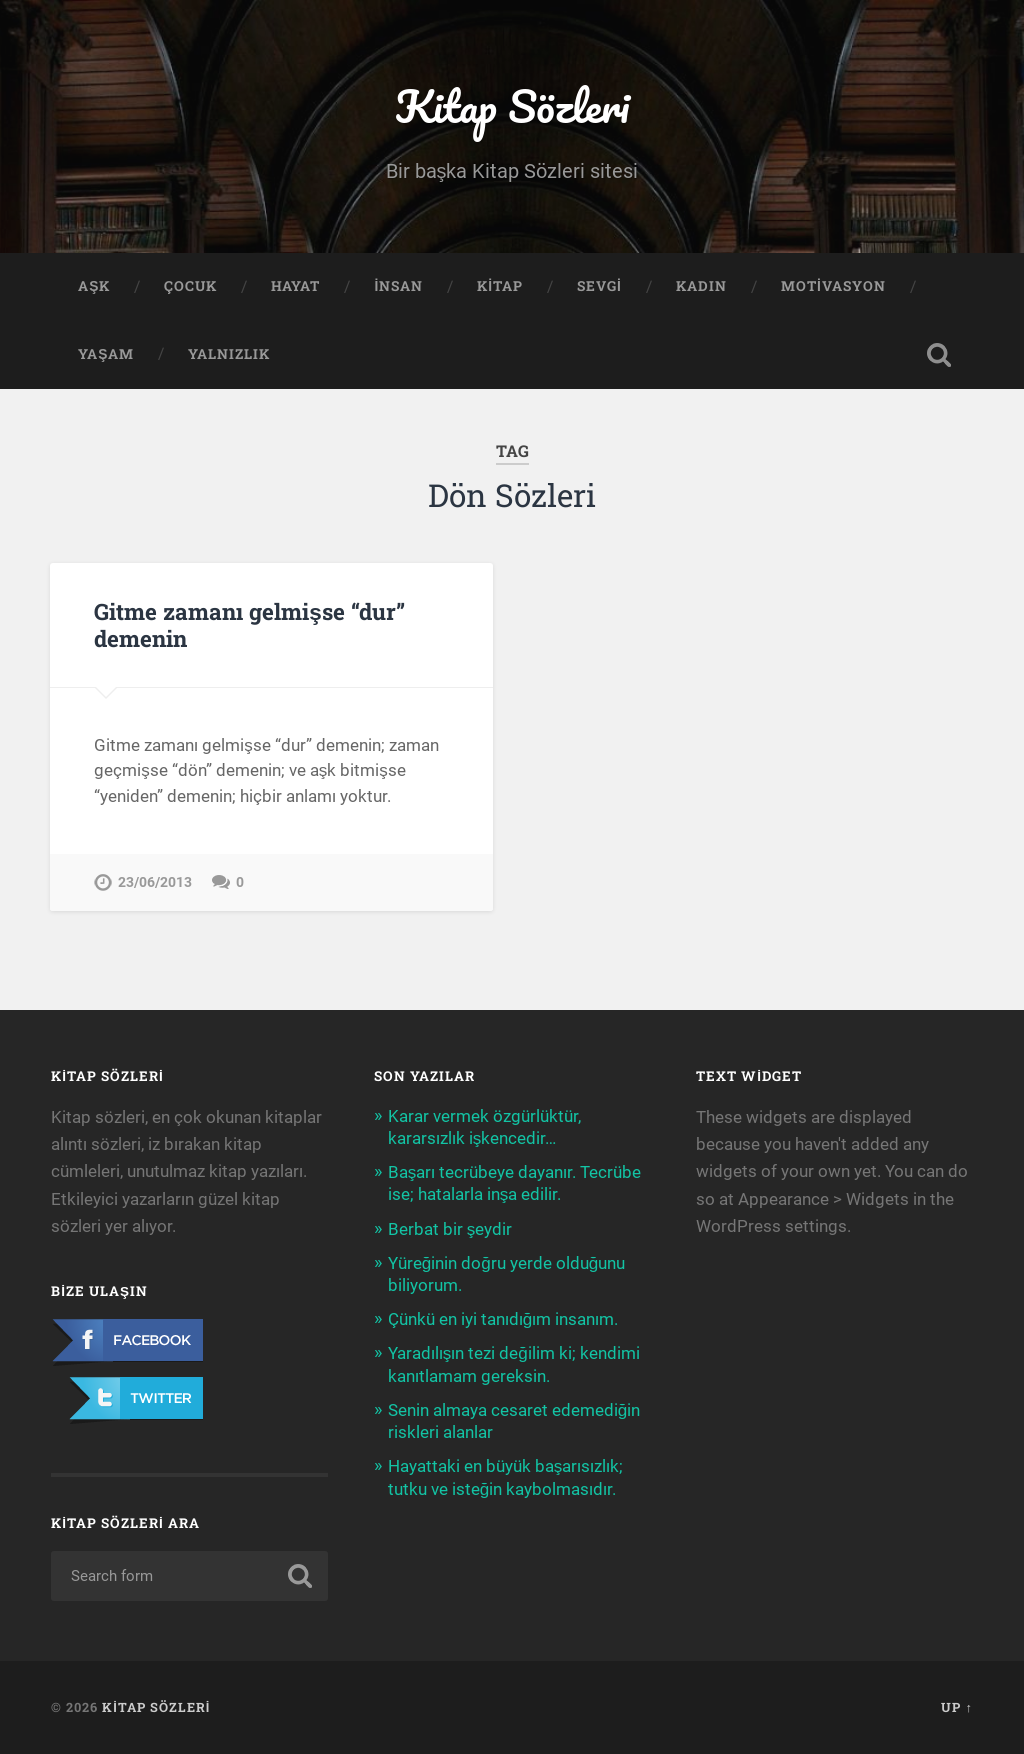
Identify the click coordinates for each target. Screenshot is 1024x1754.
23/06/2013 (155, 882)
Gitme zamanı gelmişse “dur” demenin (249, 624)
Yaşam (106, 354)
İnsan (398, 286)
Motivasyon (833, 286)
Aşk (94, 286)
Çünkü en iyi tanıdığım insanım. (503, 1319)
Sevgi (599, 286)
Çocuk (190, 286)
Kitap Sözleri (512, 105)
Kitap (500, 286)
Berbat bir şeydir (450, 1229)
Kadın (701, 286)
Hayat (295, 286)
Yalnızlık (229, 354)
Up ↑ (956, 1707)
